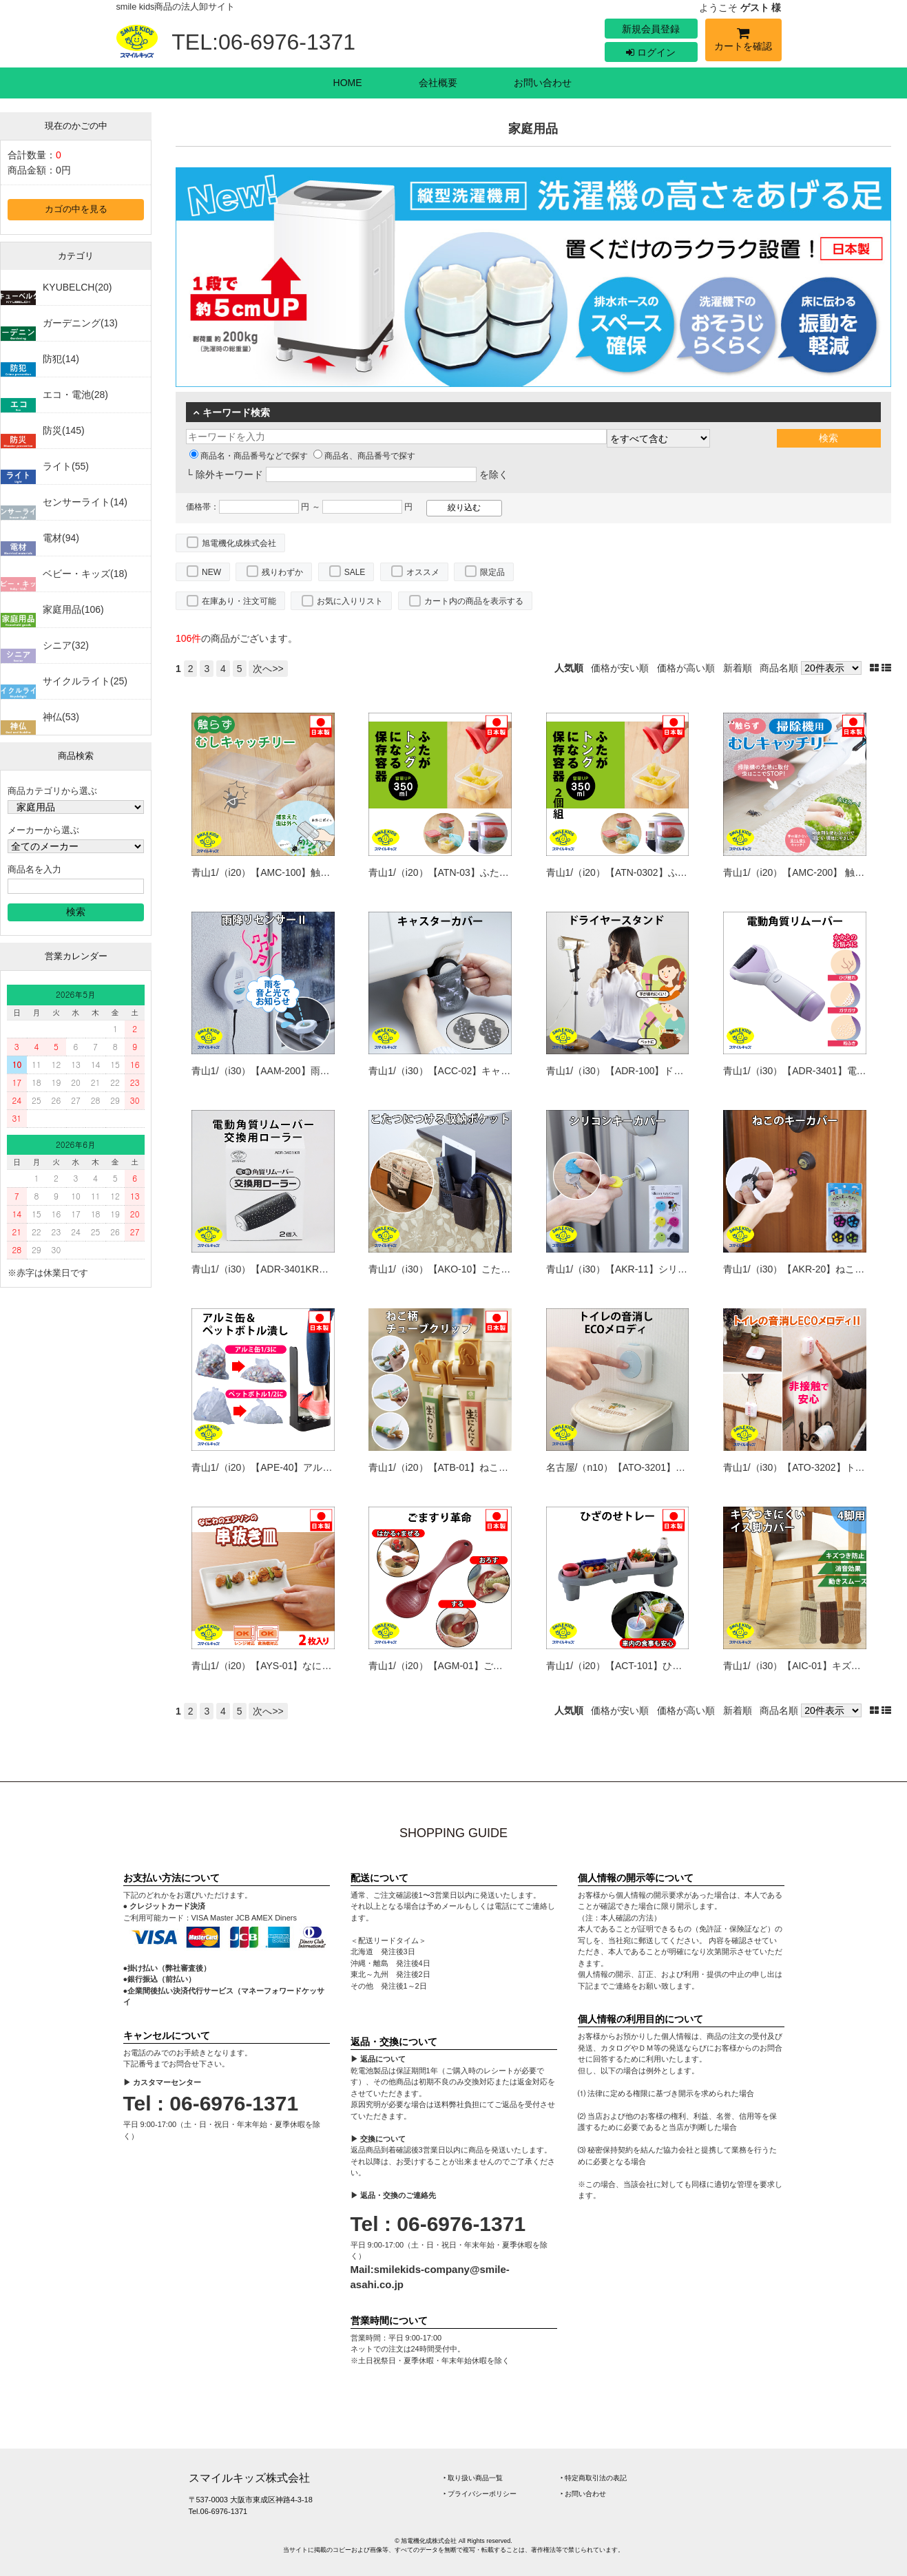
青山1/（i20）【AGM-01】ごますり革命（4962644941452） (499, 1665)
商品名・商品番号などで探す (248, 456)
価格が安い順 (620, 667)
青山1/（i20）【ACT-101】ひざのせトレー (638, 1665)
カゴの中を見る (76, 209)
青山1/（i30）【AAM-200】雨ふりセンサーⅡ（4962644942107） (334, 1070)
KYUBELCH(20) (77, 287)
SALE (355, 572)
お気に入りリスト (350, 601)
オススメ (422, 572)
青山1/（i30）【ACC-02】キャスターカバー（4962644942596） (507, 1070)
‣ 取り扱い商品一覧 (473, 2478)
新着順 (737, 667)
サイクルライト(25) (85, 681)
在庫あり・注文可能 (239, 601)
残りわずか (282, 572)
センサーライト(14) (85, 501)
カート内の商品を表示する (473, 601)
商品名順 (779, 667)
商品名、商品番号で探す (364, 456)
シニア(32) (66, 645)
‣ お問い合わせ (584, 2494)
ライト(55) (66, 466)
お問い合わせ (543, 82)
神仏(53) (61, 716)
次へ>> (268, 668)
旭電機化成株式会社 (239, 543)
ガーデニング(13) (80, 322)
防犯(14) (61, 358)
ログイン (651, 52)
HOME (347, 82)
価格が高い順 (686, 667)
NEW (211, 572)
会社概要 (438, 82)
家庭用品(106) (73, 609)
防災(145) (64, 430)
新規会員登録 (651, 28)
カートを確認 (743, 42)
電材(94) (61, 537)
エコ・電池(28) (75, 394)
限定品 (492, 572)
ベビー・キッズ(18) (85, 573)
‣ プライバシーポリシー (480, 2494)
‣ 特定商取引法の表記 (594, 2478)
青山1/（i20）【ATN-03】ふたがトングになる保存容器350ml (500, 872)
